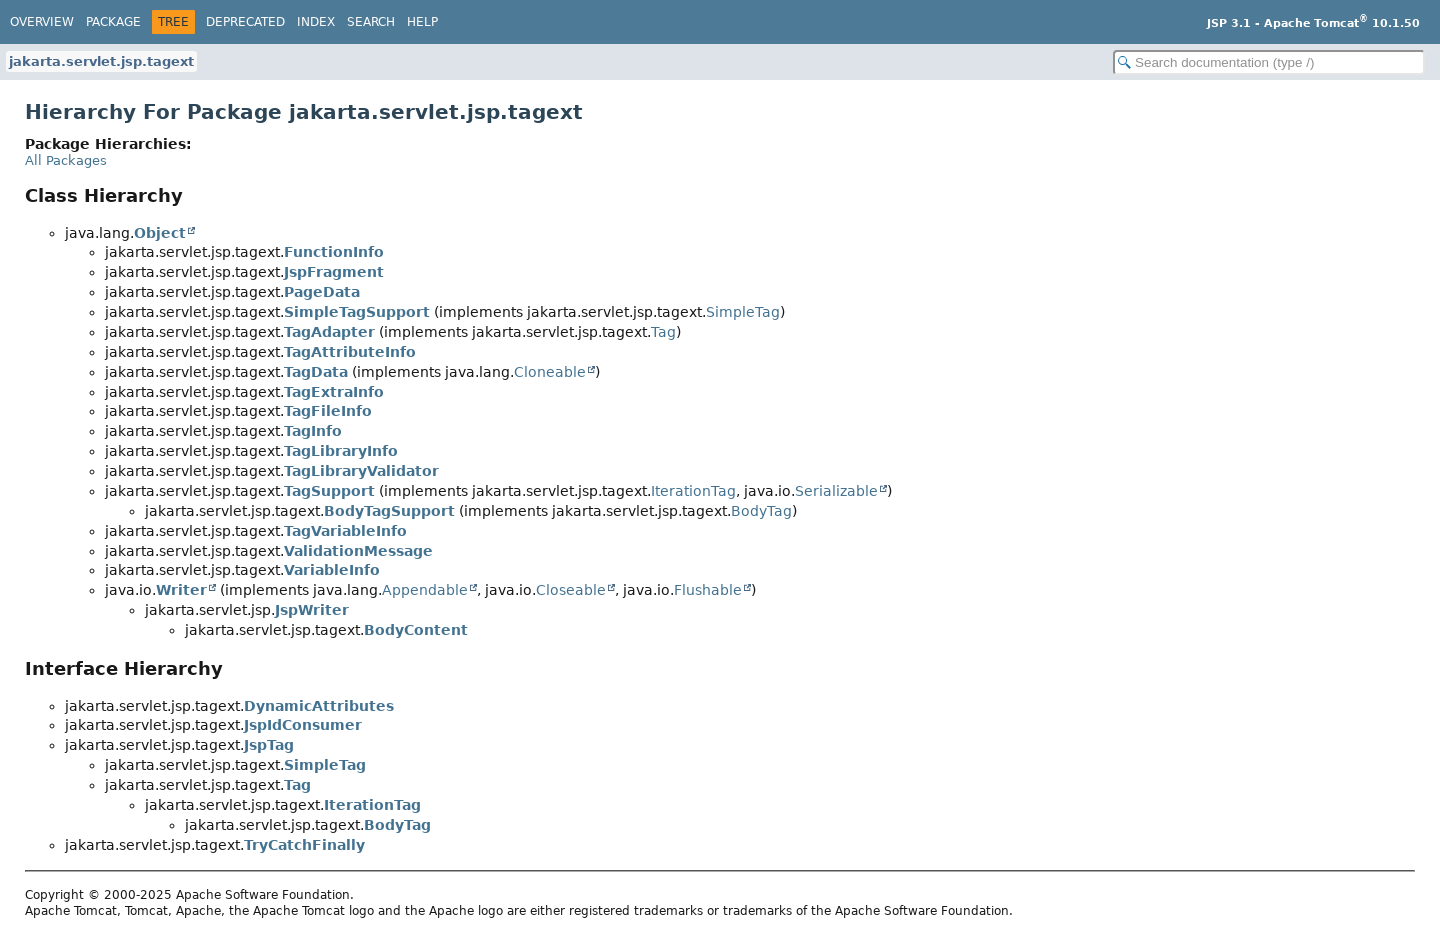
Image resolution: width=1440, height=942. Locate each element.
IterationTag (693, 491)
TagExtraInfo (334, 392)
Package (113, 22)
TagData (316, 372)
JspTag (269, 745)
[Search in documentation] (1269, 62)
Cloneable (550, 372)
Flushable (708, 590)
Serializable (836, 491)
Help (422, 22)
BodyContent (416, 630)
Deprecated (245, 22)
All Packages (66, 160)
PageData (322, 292)
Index (316, 22)
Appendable (425, 590)
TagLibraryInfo (341, 451)
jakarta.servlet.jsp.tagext (101, 61)
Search (371, 22)
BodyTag (761, 511)
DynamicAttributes (319, 706)
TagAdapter (329, 332)
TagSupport (329, 491)
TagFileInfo (328, 411)
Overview (42, 22)
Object (160, 233)
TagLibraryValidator (361, 471)
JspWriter (312, 610)
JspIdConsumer (303, 725)
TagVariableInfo (345, 531)
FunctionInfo (334, 252)
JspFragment (334, 272)
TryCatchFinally (304, 845)
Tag (663, 332)
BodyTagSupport (389, 511)
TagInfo (313, 431)
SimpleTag (743, 312)
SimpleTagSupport (357, 312)
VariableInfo (332, 570)
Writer (181, 590)
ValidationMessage (358, 551)
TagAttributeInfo (350, 352)
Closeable (571, 590)
